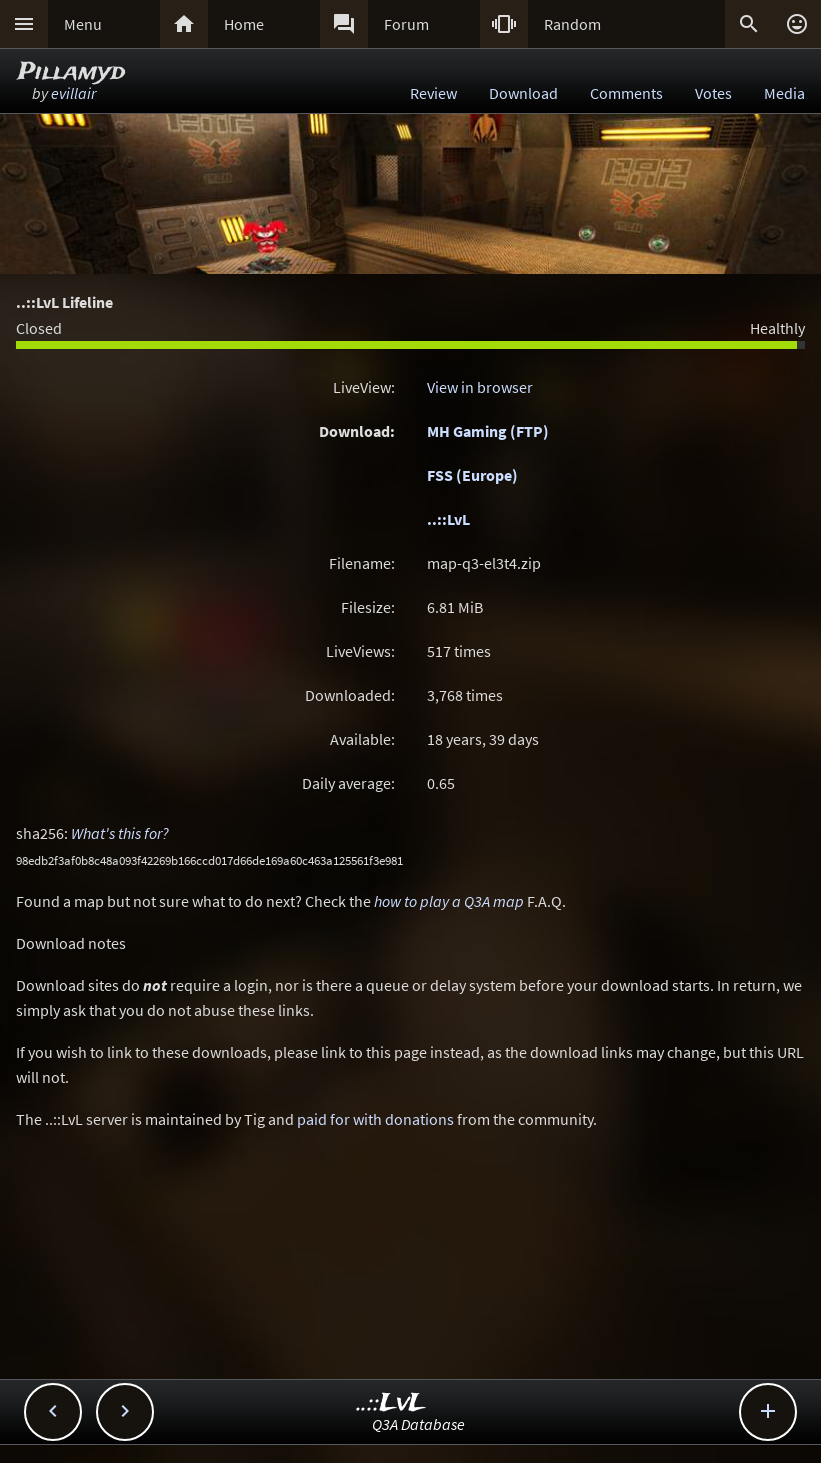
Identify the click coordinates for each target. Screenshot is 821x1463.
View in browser (480, 387)
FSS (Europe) (472, 475)
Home (244, 24)
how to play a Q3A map (449, 901)
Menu (83, 24)
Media (784, 93)
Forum (406, 24)
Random (572, 24)
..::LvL (448, 519)
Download (523, 93)
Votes (713, 93)
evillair (73, 93)
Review (433, 93)
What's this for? (120, 833)
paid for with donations (375, 1119)
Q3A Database (418, 1424)
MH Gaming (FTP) (488, 431)
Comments (626, 93)
